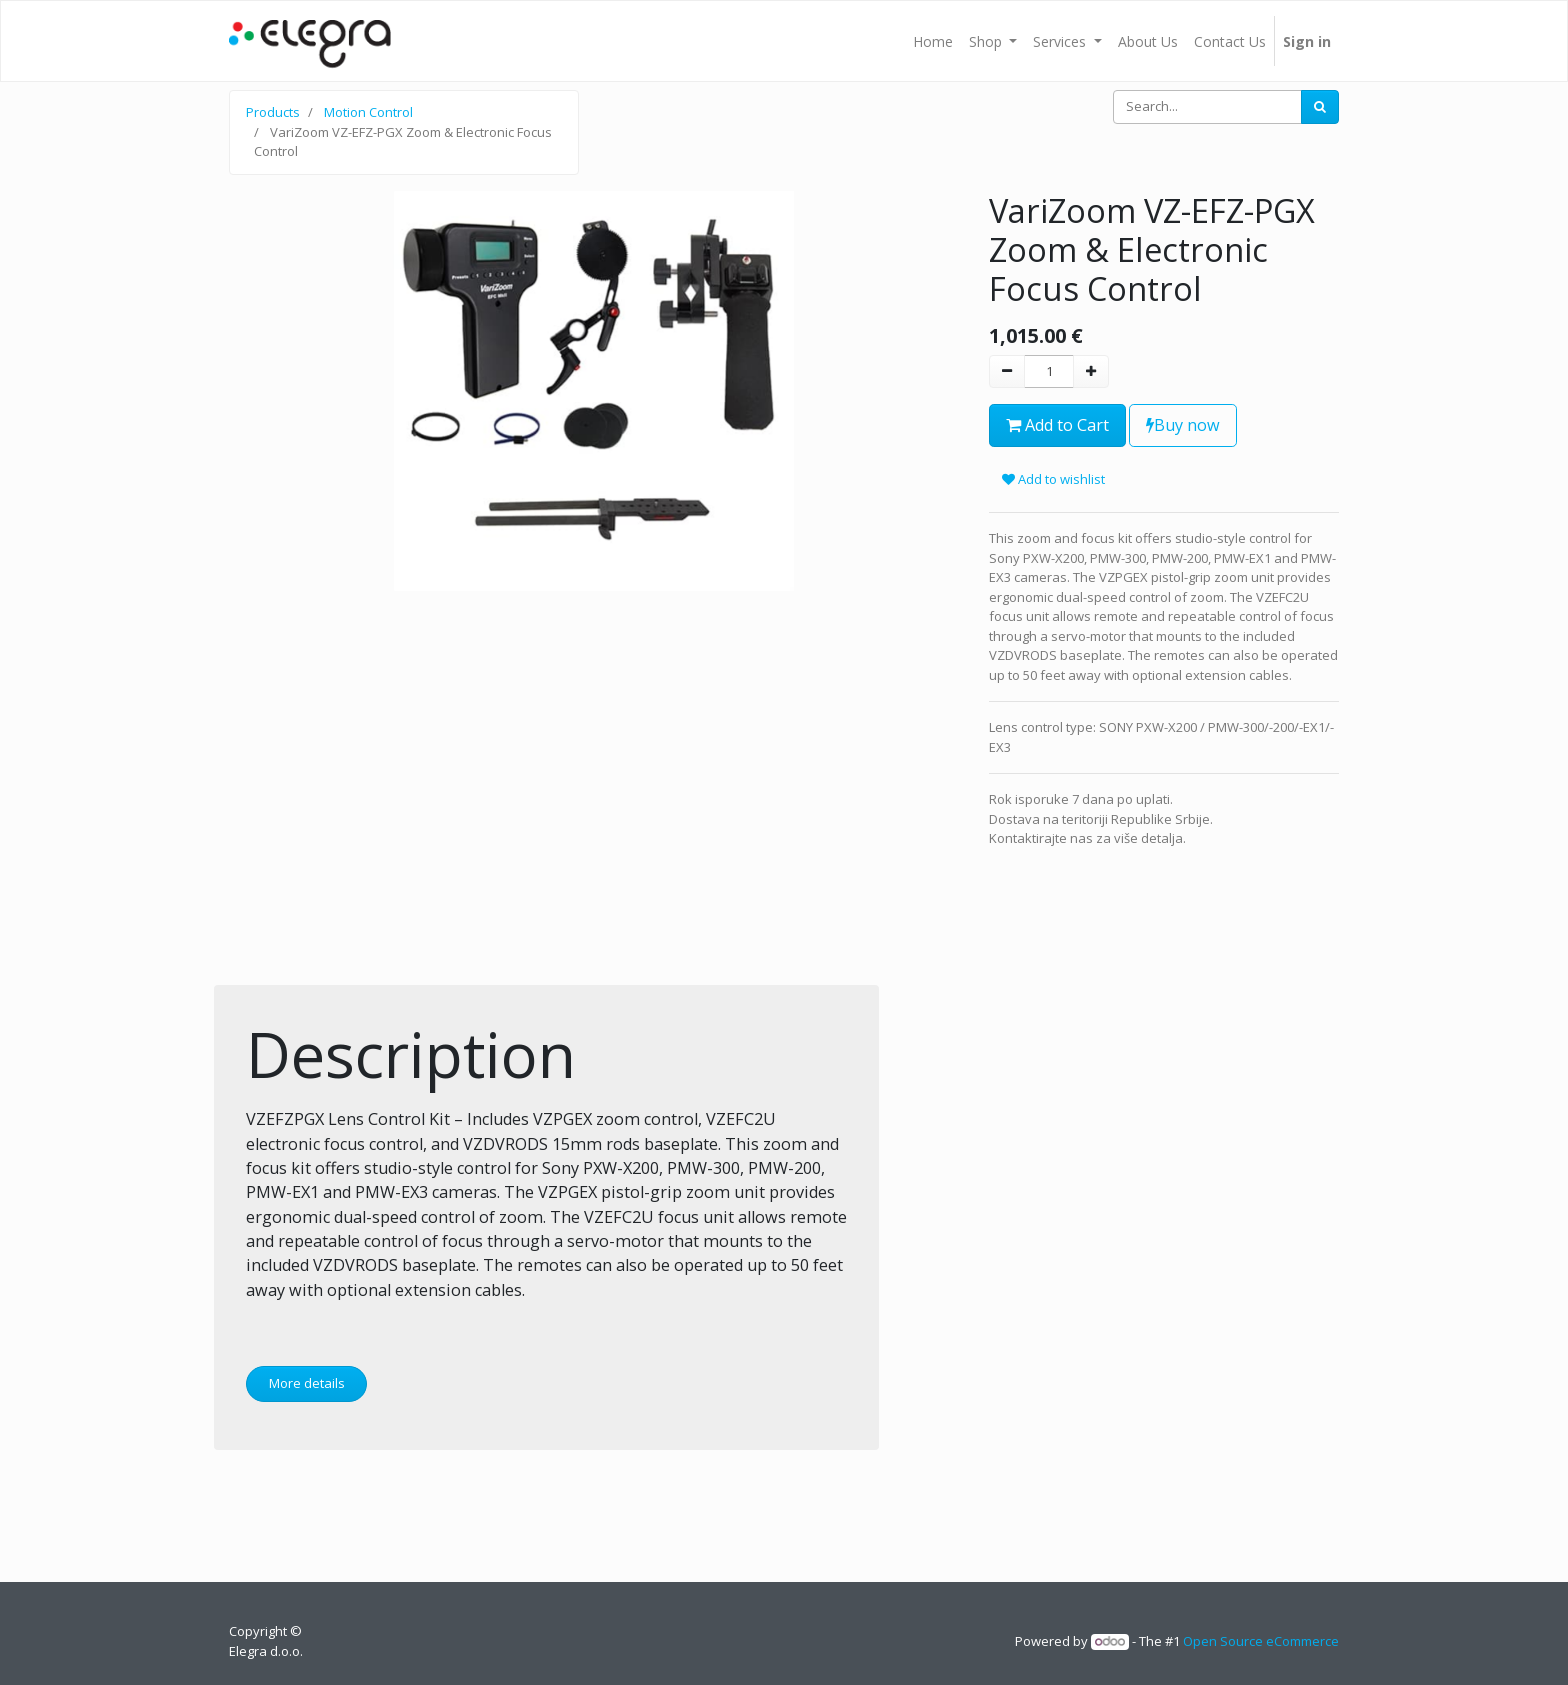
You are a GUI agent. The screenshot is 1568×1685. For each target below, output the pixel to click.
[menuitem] (933, 41)
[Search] (1320, 107)
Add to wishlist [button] (1053, 479)
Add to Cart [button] (1057, 425)
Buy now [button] (1183, 425)
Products (273, 112)
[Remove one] (1007, 372)
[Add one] (1091, 372)
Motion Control (368, 112)
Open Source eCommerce (1261, 1641)
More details (307, 1383)
